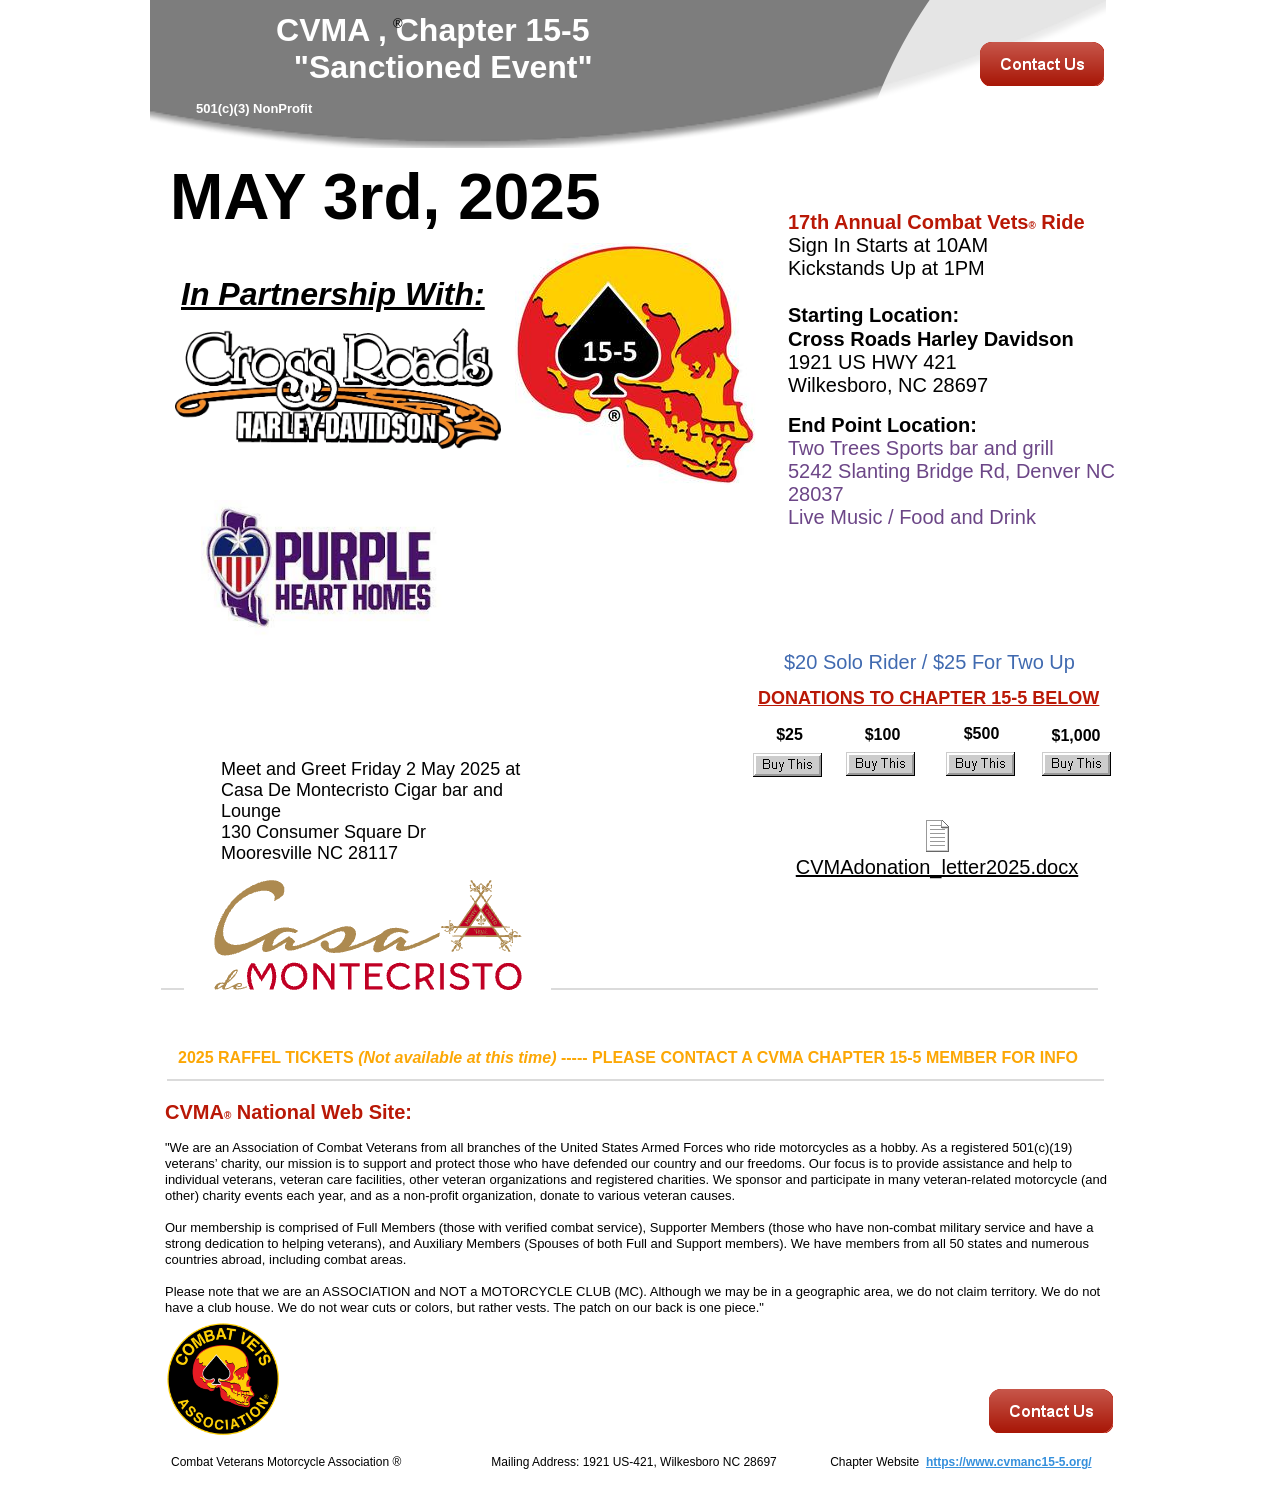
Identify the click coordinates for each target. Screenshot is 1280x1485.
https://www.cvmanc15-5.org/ (1009, 1462)
